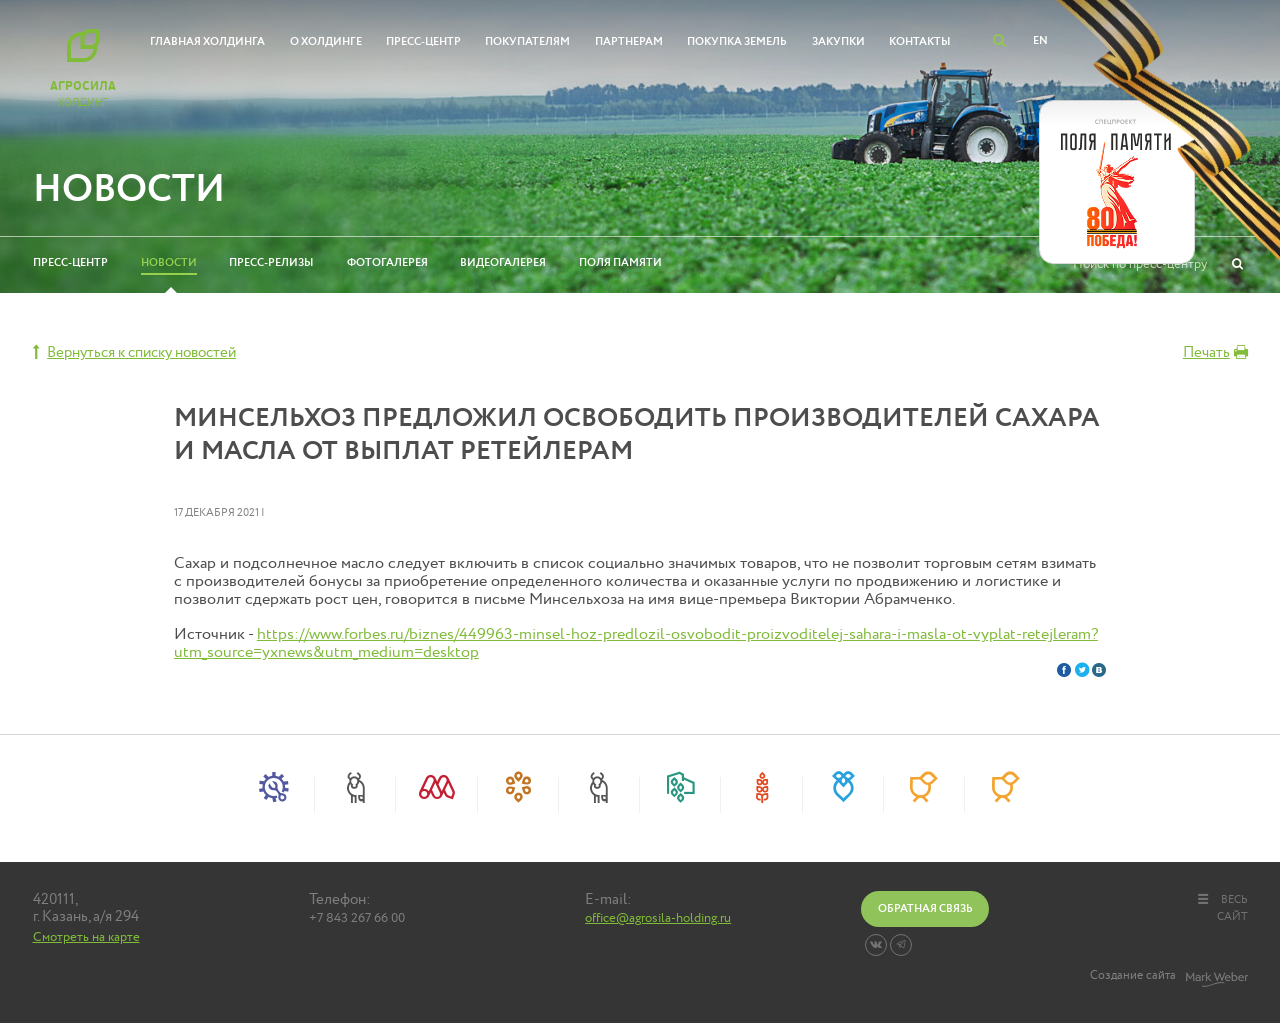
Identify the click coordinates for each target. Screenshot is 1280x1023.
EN (1040, 40)
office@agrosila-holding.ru (658, 919)
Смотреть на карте (86, 937)
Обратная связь (925, 908)
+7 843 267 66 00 (357, 919)
